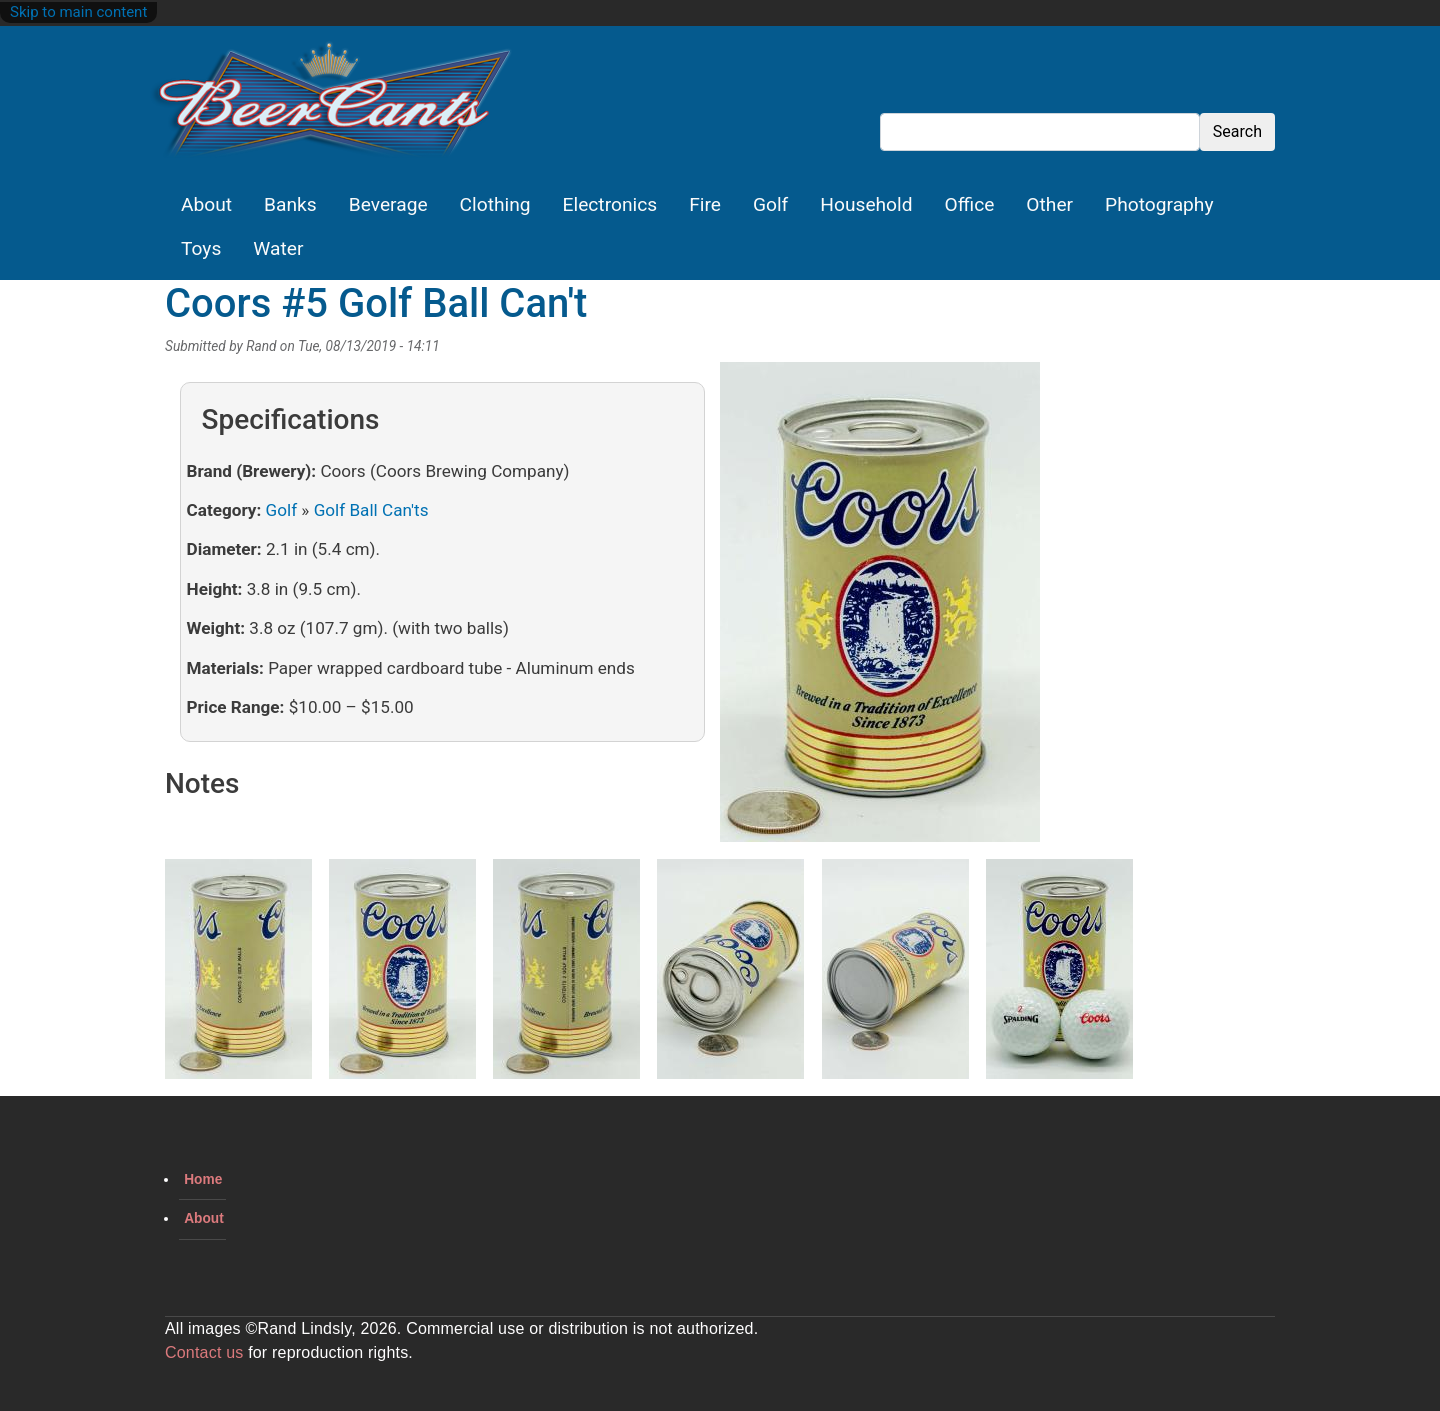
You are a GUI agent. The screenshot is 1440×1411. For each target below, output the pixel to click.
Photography (1159, 204)
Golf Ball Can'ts (371, 510)
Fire (705, 204)
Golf (770, 204)
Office (970, 204)
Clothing (495, 204)
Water (278, 248)
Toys (201, 248)
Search (1237, 131)
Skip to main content (78, 12)
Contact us (204, 1352)
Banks (290, 204)
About (206, 204)
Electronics (610, 204)
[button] (880, 609)
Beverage (388, 204)
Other (1049, 204)
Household (866, 204)
